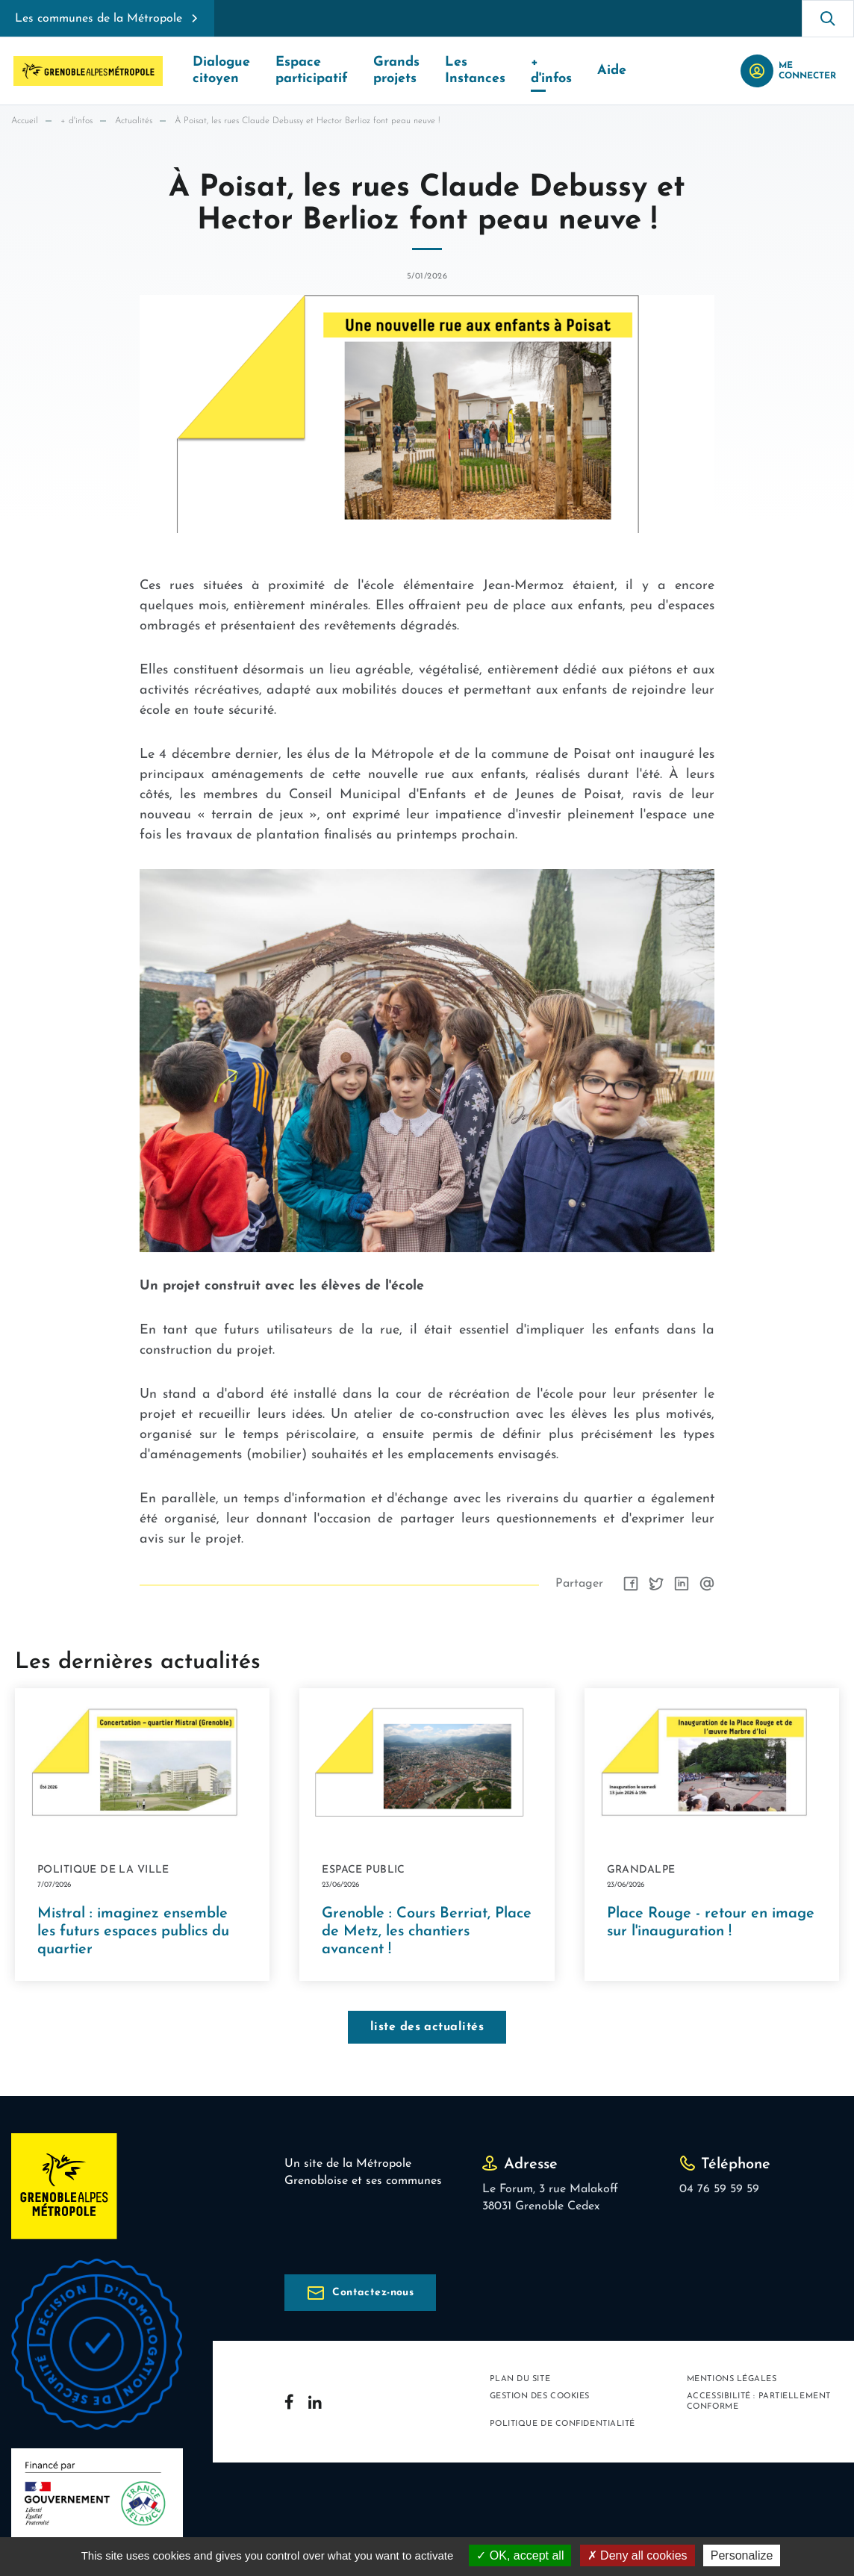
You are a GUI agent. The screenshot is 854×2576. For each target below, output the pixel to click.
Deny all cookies (637, 2555)
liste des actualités (427, 2027)
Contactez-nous (373, 2292)
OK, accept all (520, 2555)
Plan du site (520, 2379)
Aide (611, 70)
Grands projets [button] (396, 70)
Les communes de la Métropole (98, 19)
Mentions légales (732, 2379)
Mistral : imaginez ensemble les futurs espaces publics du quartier (133, 1931)
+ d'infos (76, 120)
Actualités (133, 120)
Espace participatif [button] (311, 70)
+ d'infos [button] (551, 70)
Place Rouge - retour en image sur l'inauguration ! (710, 1922)
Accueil (24, 120)
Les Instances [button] (475, 70)
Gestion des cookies (540, 2396)
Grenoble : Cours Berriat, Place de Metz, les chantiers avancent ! (427, 1931)
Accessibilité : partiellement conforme (759, 2401)
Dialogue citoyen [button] (221, 70)
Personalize (742, 2555)
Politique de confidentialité (562, 2424)
